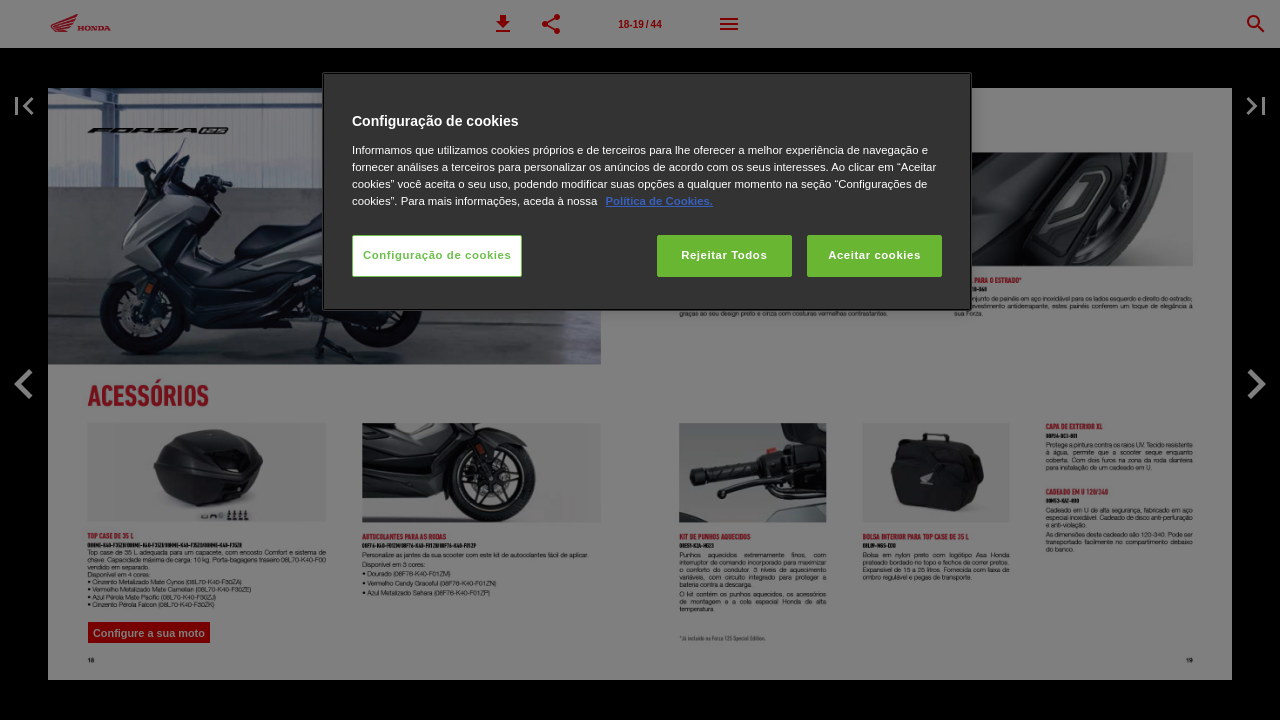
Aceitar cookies (874, 255)
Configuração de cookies (437, 255)
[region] (647, 191)
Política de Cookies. (658, 201)
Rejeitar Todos (724, 255)
